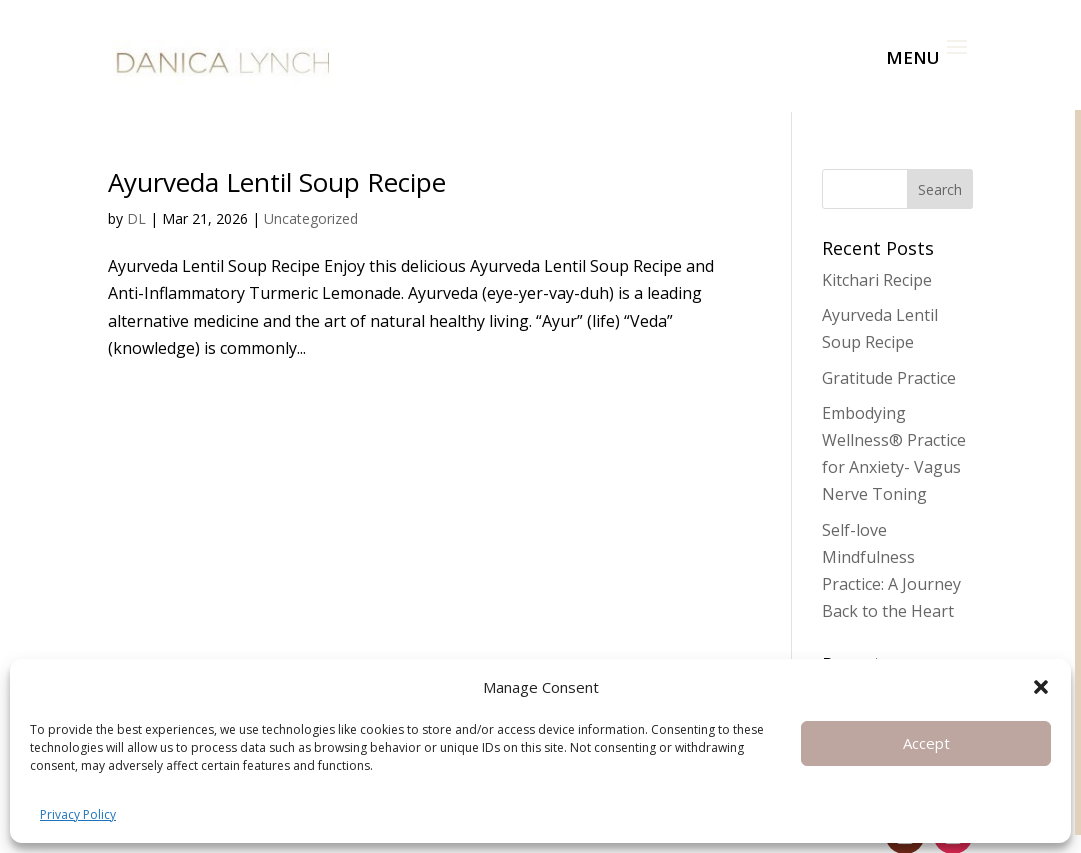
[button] (1041, 687)
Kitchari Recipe (877, 249)
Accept (926, 743)
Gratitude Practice (889, 347)
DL (136, 187)
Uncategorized (311, 187)
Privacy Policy (78, 814)
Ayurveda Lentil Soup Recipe (277, 151)
